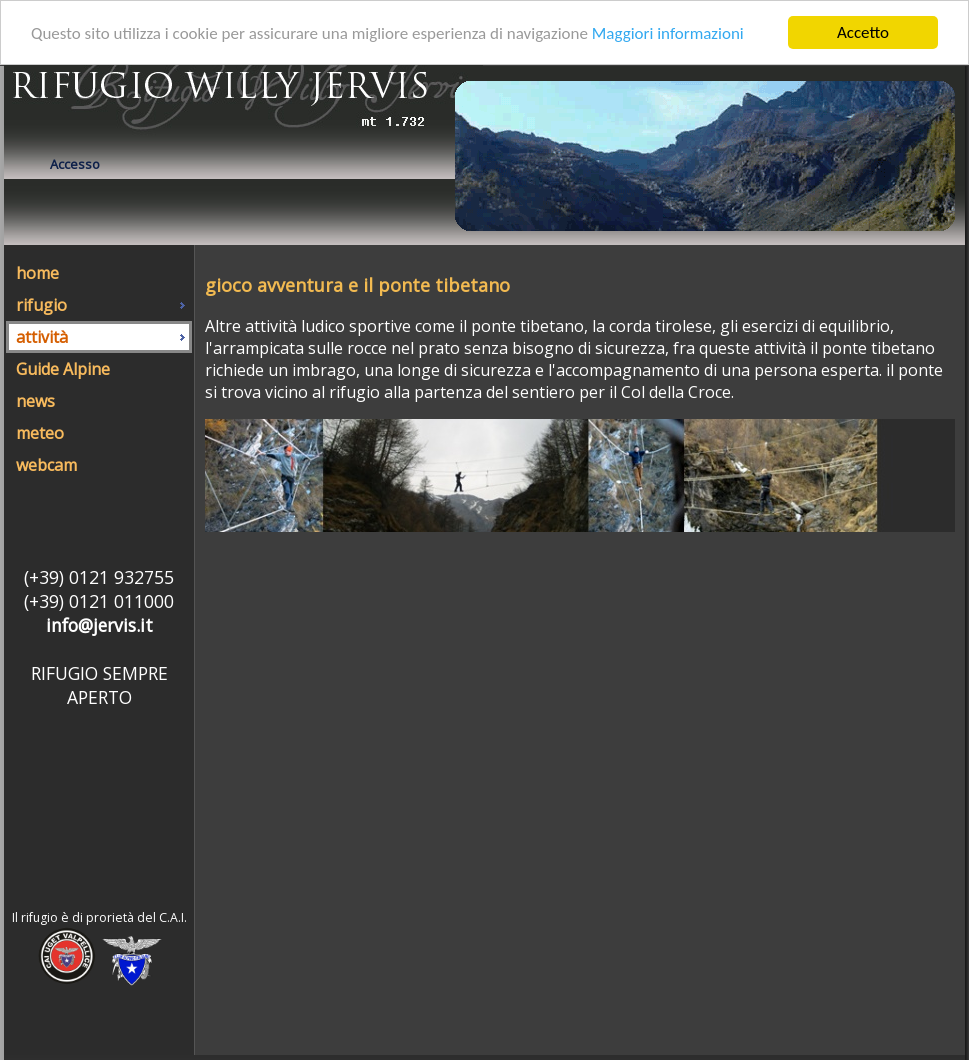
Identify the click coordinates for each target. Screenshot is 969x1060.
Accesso (75, 164)
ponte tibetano (878, 348)
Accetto (863, 32)
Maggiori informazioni (668, 33)
